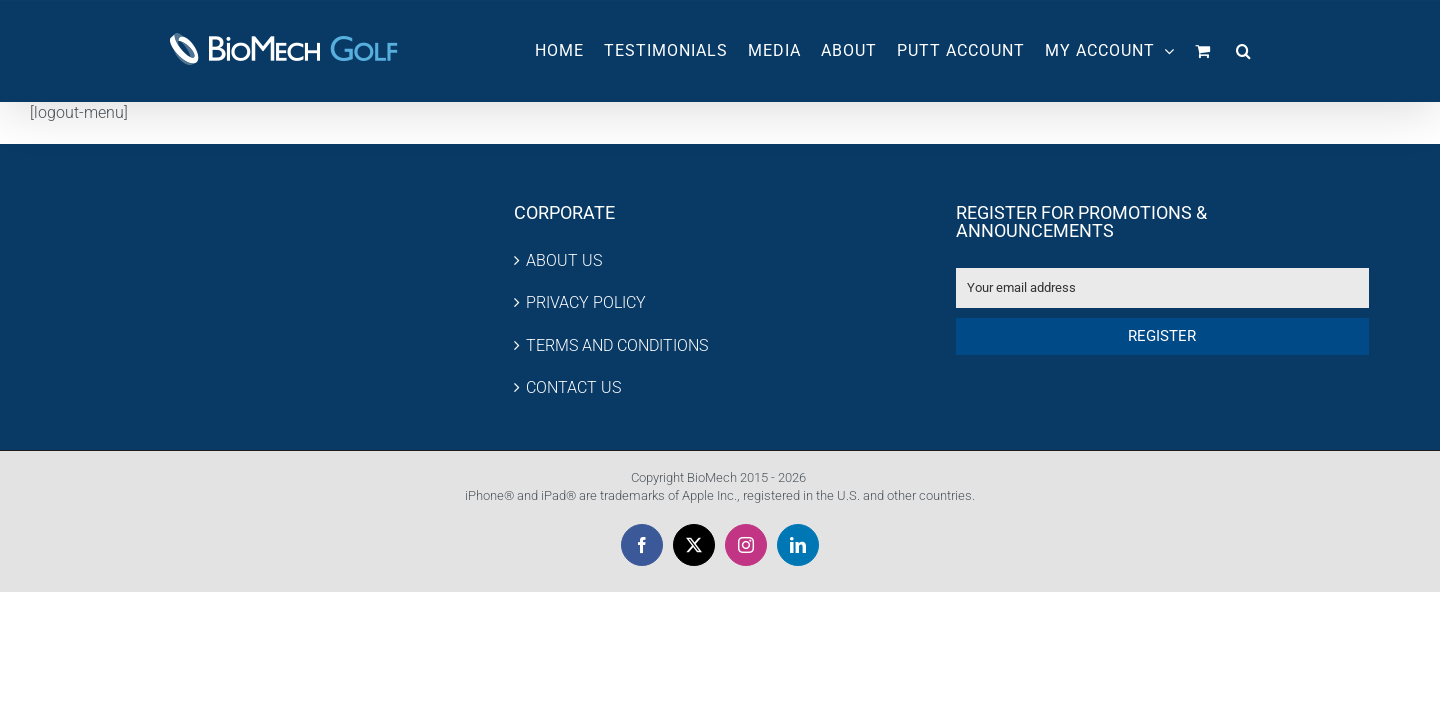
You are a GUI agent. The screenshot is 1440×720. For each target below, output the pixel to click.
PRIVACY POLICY (586, 302)
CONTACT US (573, 387)
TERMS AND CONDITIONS (617, 345)
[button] (1264, 51)
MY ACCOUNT (1130, 50)
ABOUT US (564, 260)
